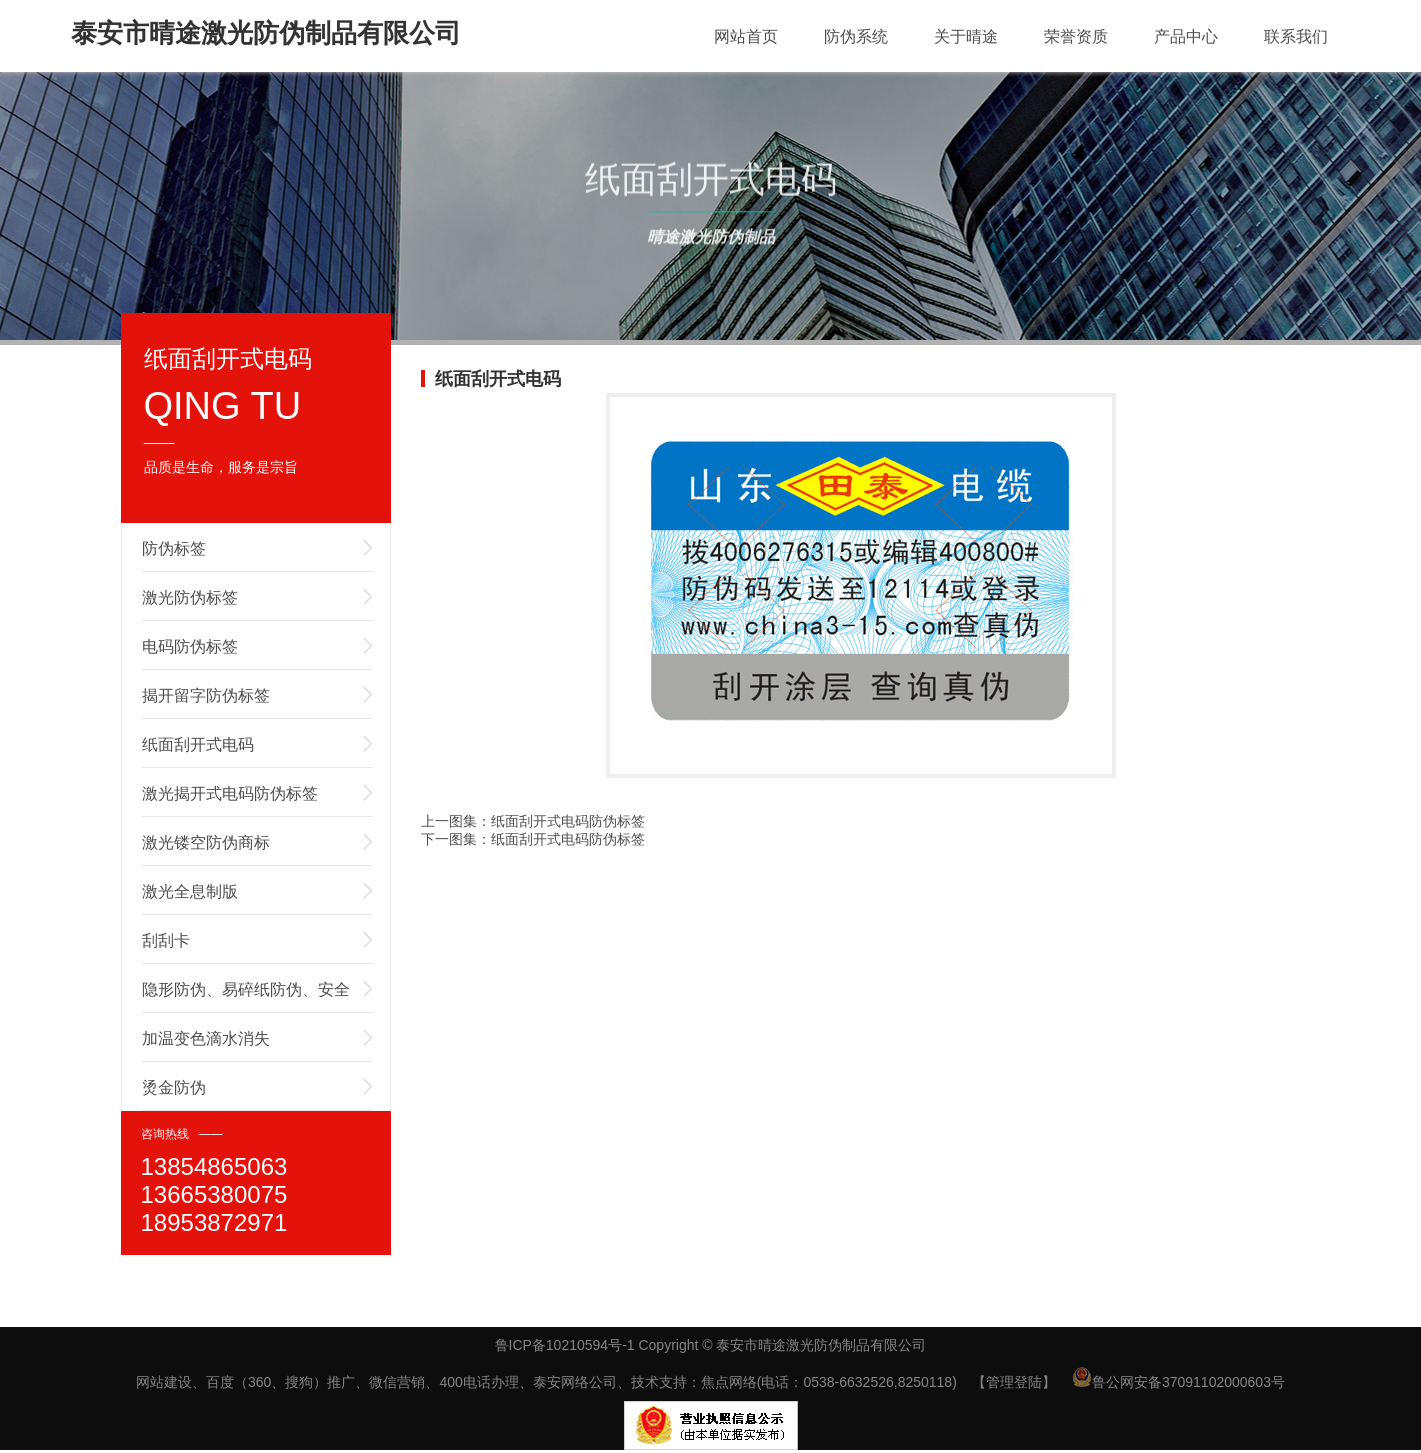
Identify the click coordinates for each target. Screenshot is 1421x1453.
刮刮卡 (166, 940)
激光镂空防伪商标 (206, 842)
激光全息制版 (190, 891)
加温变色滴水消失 (206, 1038)
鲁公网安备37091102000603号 (1178, 1382)
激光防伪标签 (190, 597)
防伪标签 (174, 548)
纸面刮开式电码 (198, 744)
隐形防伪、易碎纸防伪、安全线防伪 (246, 997)
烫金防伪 (174, 1087)
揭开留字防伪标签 (206, 695)
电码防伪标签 (190, 646)
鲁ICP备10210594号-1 (565, 1345)
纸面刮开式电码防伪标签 (568, 821)
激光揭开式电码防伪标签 (230, 793)
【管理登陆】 (1014, 1382)
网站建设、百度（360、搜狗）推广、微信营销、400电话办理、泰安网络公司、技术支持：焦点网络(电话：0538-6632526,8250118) (546, 1382)
